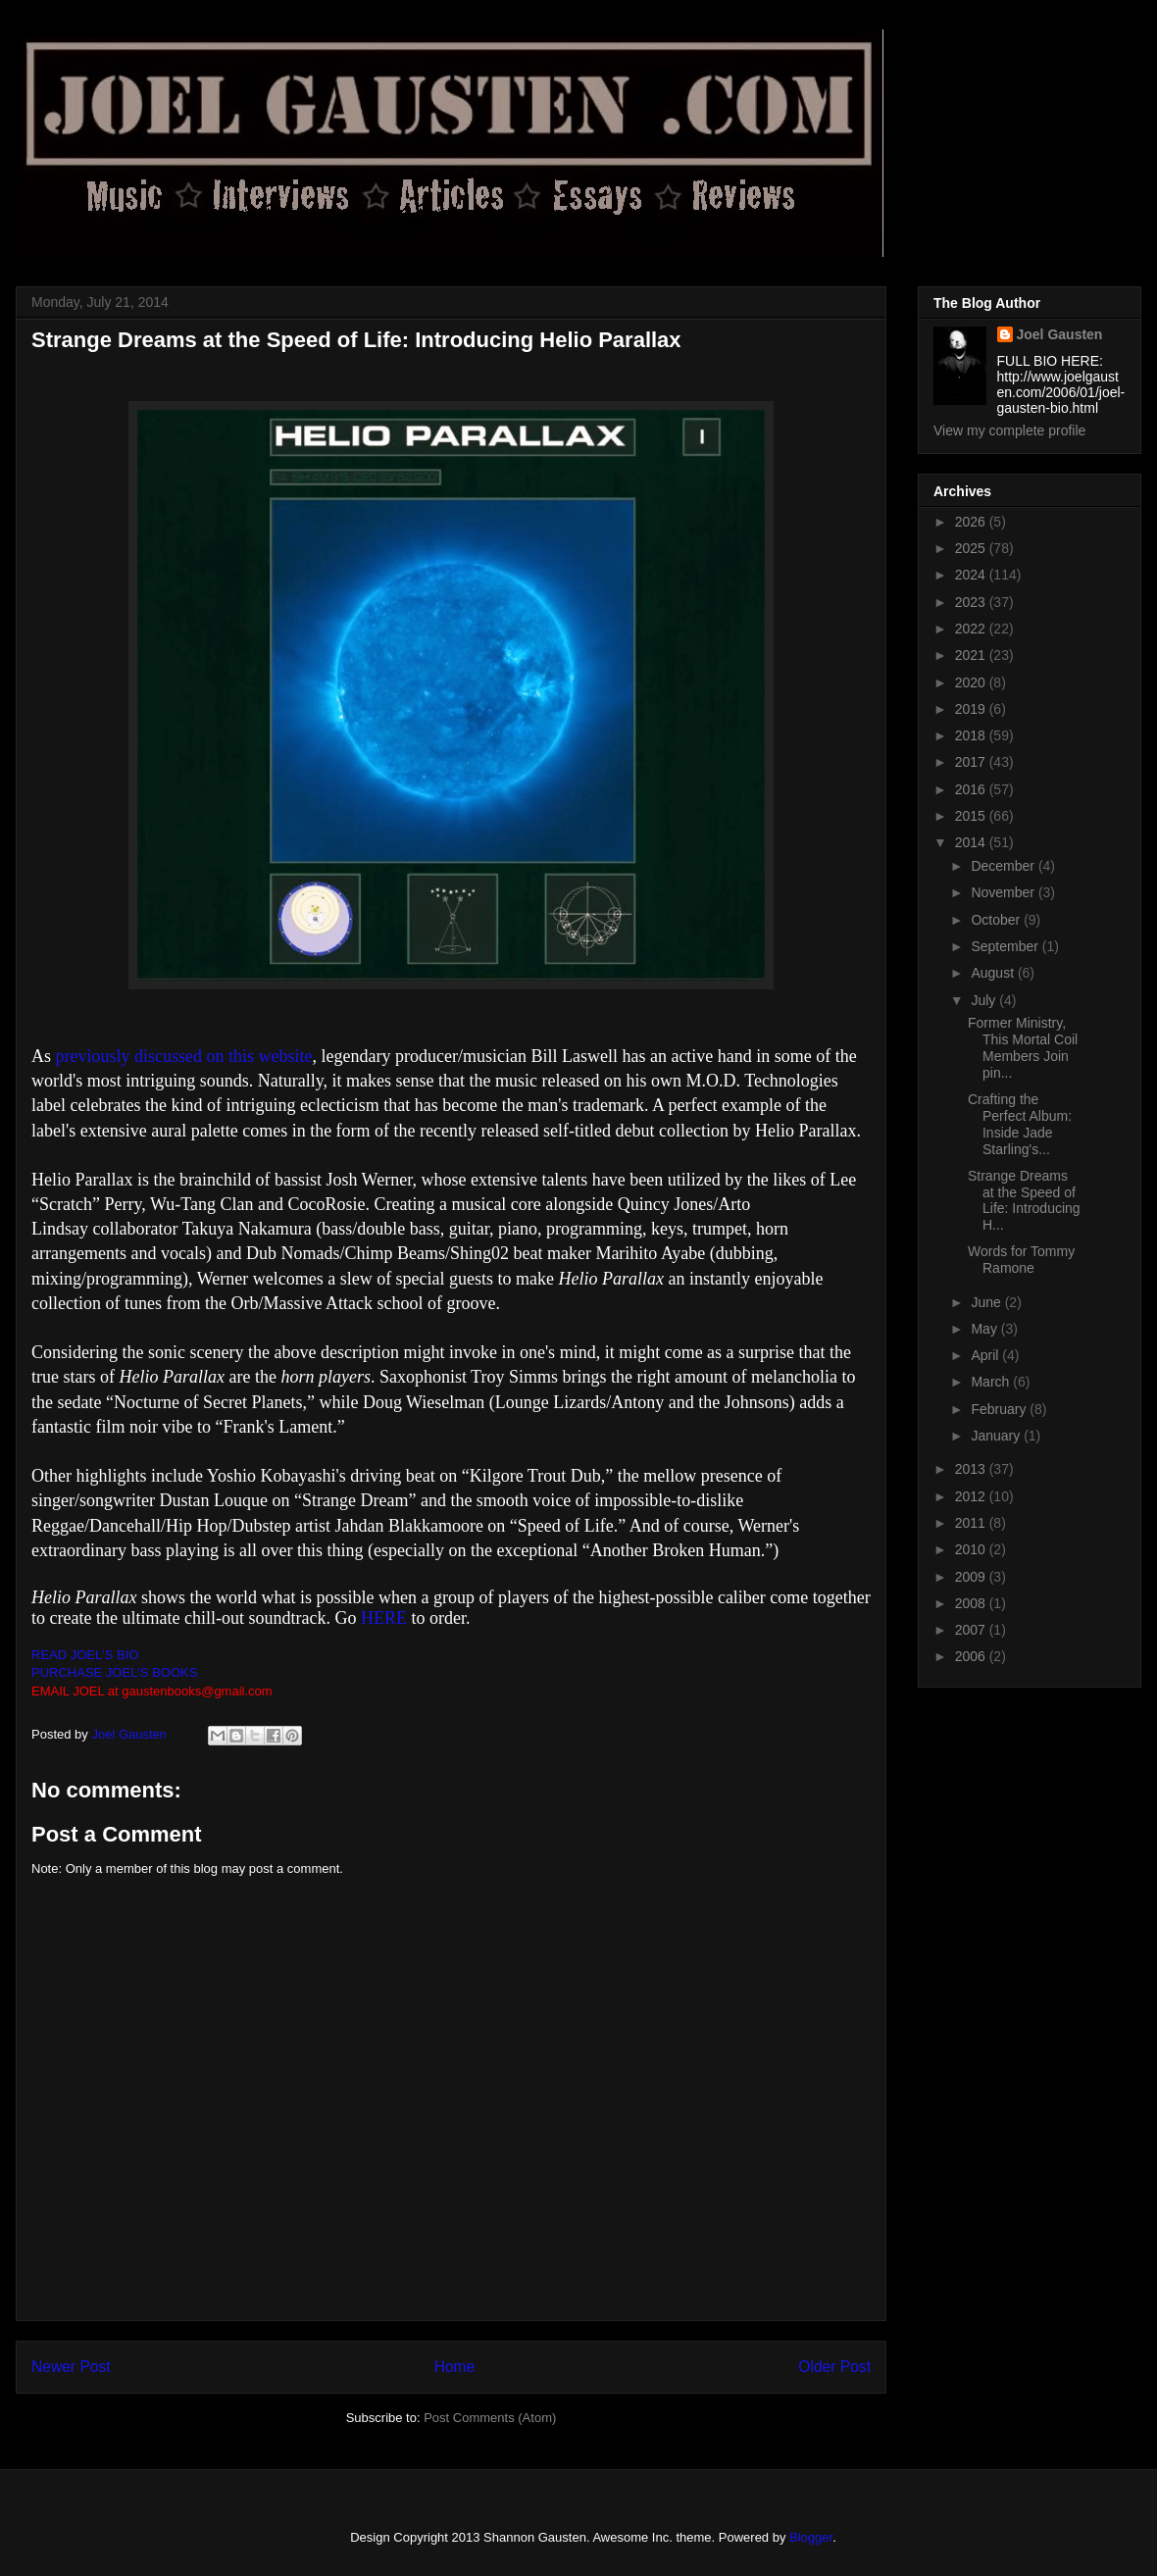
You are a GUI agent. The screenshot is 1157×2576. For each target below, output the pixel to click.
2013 (972, 1469)
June (987, 1302)
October (997, 920)
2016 (972, 789)
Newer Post (71, 2366)
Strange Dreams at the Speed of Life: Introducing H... (1024, 1200)
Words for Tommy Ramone (1021, 1259)
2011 (972, 1523)
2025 (972, 548)
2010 (972, 1549)
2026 (972, 522)
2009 (972, 1577)
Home (455, 2366)
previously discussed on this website (184, 1056)
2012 (972, 1496)
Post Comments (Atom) (490, 2417)
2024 (972, 574)
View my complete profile (1009, 430)
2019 (972, 709)
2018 (972, 735)
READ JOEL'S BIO (84, 1654)
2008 (972, 1603)
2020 (972, 682)
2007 (972, 1630)
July (985, 1000)
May (985, 1329)
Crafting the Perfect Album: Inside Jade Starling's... (1020, 1123)
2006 (972, 1656)
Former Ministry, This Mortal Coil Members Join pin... (1023, 1047)
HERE (384, 1618)
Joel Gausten (1060, 334)
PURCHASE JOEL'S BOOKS (114, 1672)
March (992, 1381)
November (1004, 892)
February (1000, 1409)
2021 (972, 655)
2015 (972, 816)
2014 (972, 842)
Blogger (810, 2537)
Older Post (834, 2366)
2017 (972, 762)
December (1004, 866)
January (997, 1435)
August (994, 973)
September (1006, 946)
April (986, 1355)
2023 (972, 602)
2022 (972, 628)
